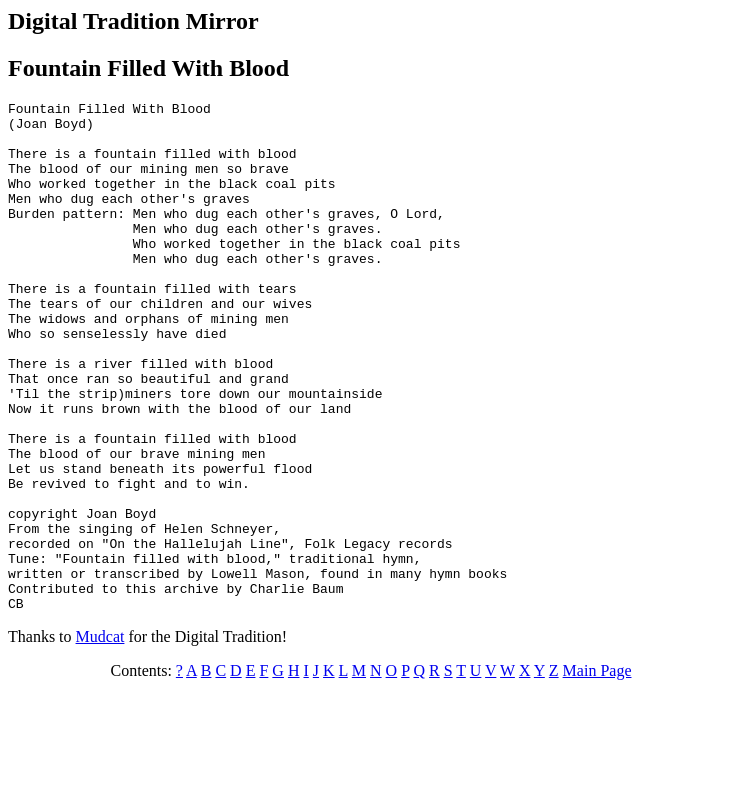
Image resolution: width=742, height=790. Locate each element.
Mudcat (100, 738)
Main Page (597, 772)
